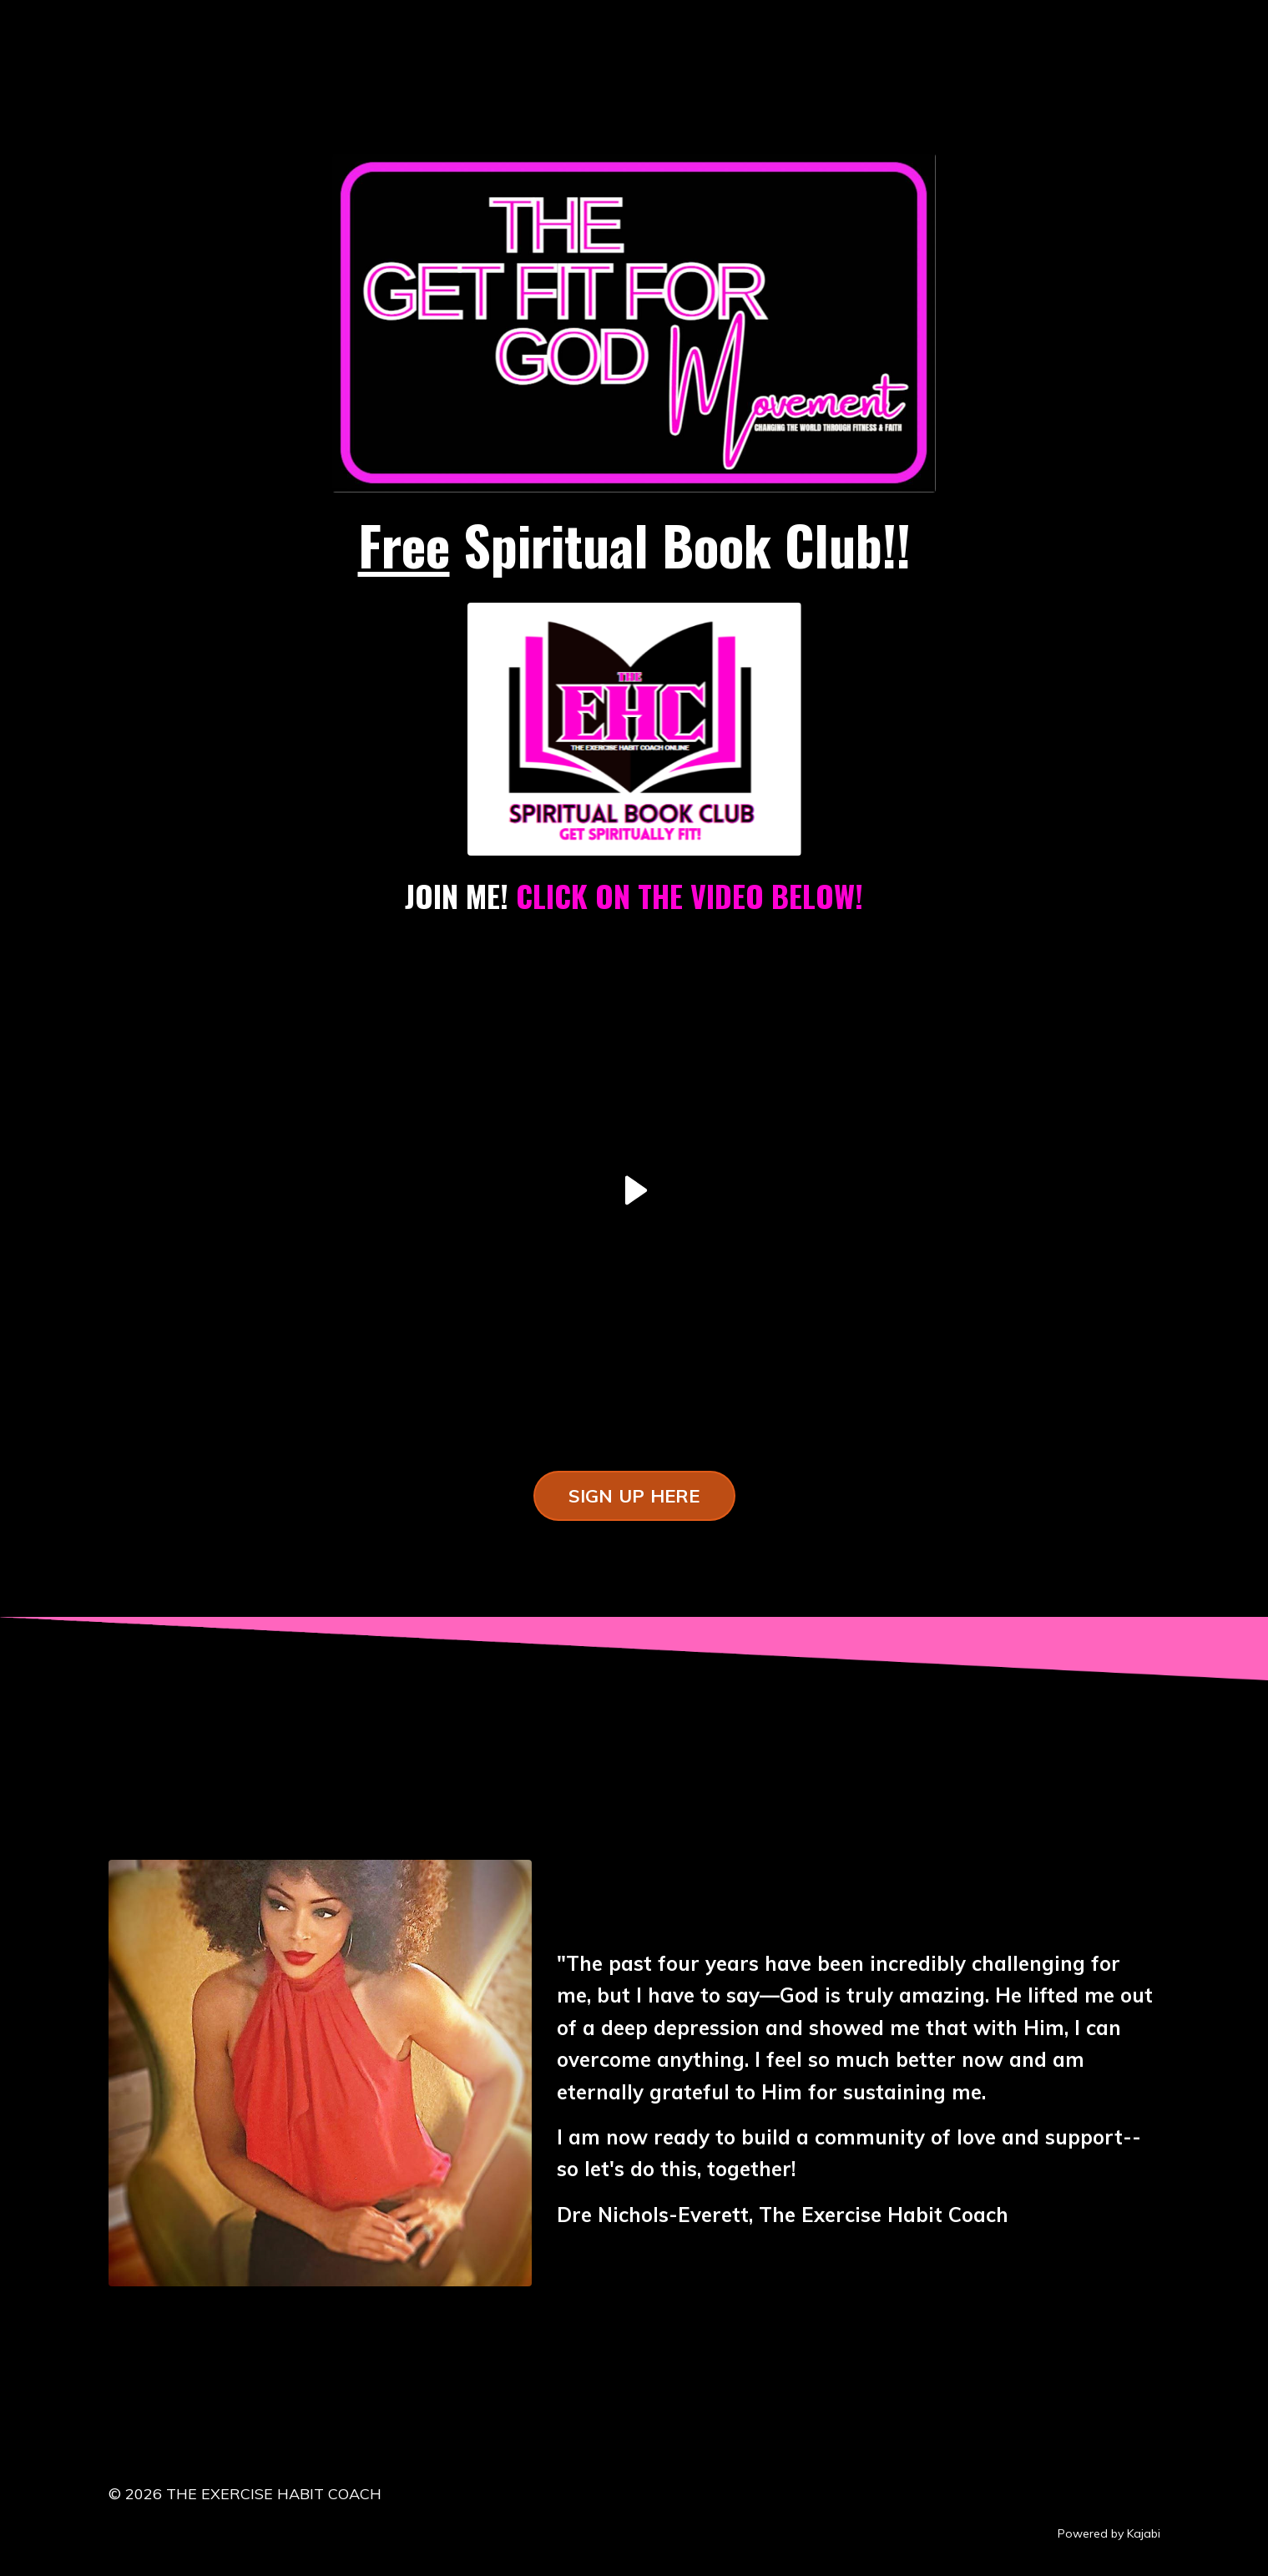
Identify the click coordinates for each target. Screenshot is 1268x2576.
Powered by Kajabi (1109, 2533)
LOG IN (149, 28)
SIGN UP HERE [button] (634, 1495)
